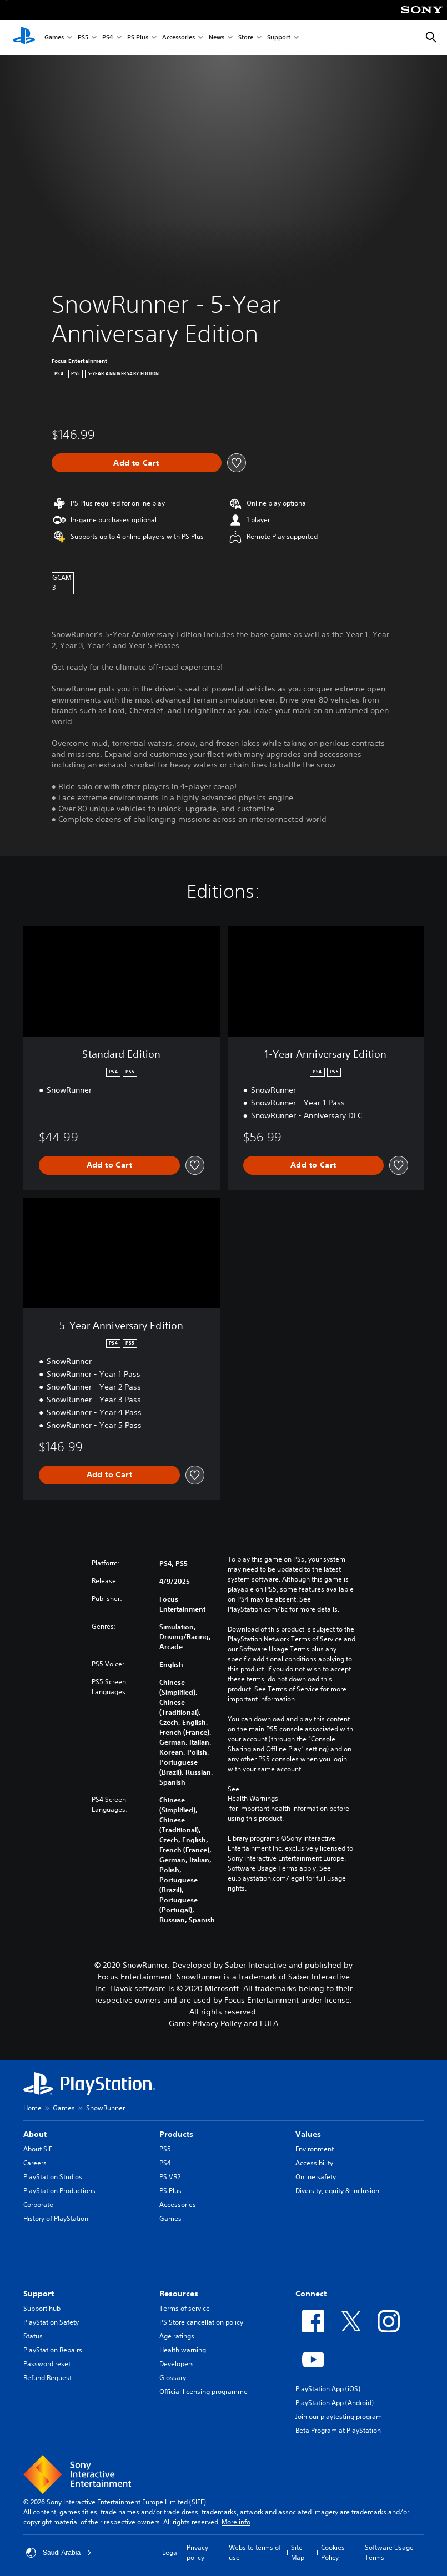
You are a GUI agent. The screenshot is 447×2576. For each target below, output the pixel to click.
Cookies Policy (333, 2552)
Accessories (178, 38)
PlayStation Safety (51, 2322)
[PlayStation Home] (24, 38)
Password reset (47, 2363)
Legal (170, 2552)
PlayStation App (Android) (334, 2402)
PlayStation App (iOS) (327, 2388)
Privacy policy (197, 2552)
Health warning (182, 2350)
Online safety (315, 2176)
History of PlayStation (55, 2218)
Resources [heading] (178, 2294)
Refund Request (47, 2377)
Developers (176, 2363)
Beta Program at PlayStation (338, 2430)
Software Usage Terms (389, 2552)
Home (32, 2108)
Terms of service (184, 2308)
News (216, 38)
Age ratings (176, 2336)
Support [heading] (38, 2294)
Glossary (172, 2377)
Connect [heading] (311, 2294)
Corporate (38, 2204)
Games (54, 38)
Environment (314, 2149)
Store (245, 38)
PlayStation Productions (59, 2190)
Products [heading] (176, 2134)
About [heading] (35, 2134)
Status (33, 2336)
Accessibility (314, 2163)
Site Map (297, 2552)
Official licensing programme (203, 2391)
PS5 (83, 38)
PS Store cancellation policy (201, 2322)
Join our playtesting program (338, 2416)
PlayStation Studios (52, 2176)
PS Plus (137, 38)
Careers (35, 2163)
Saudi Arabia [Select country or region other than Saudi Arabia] (58, 2552)
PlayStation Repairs (52, 2350)
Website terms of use (255, 2552)
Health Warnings (253, 1798)
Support (278, 38)
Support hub (42, 2308)
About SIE (37, 2149)
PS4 (107, 38)
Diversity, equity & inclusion (337, 2190)
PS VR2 (169, 2176)
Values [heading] (308, 2134)
